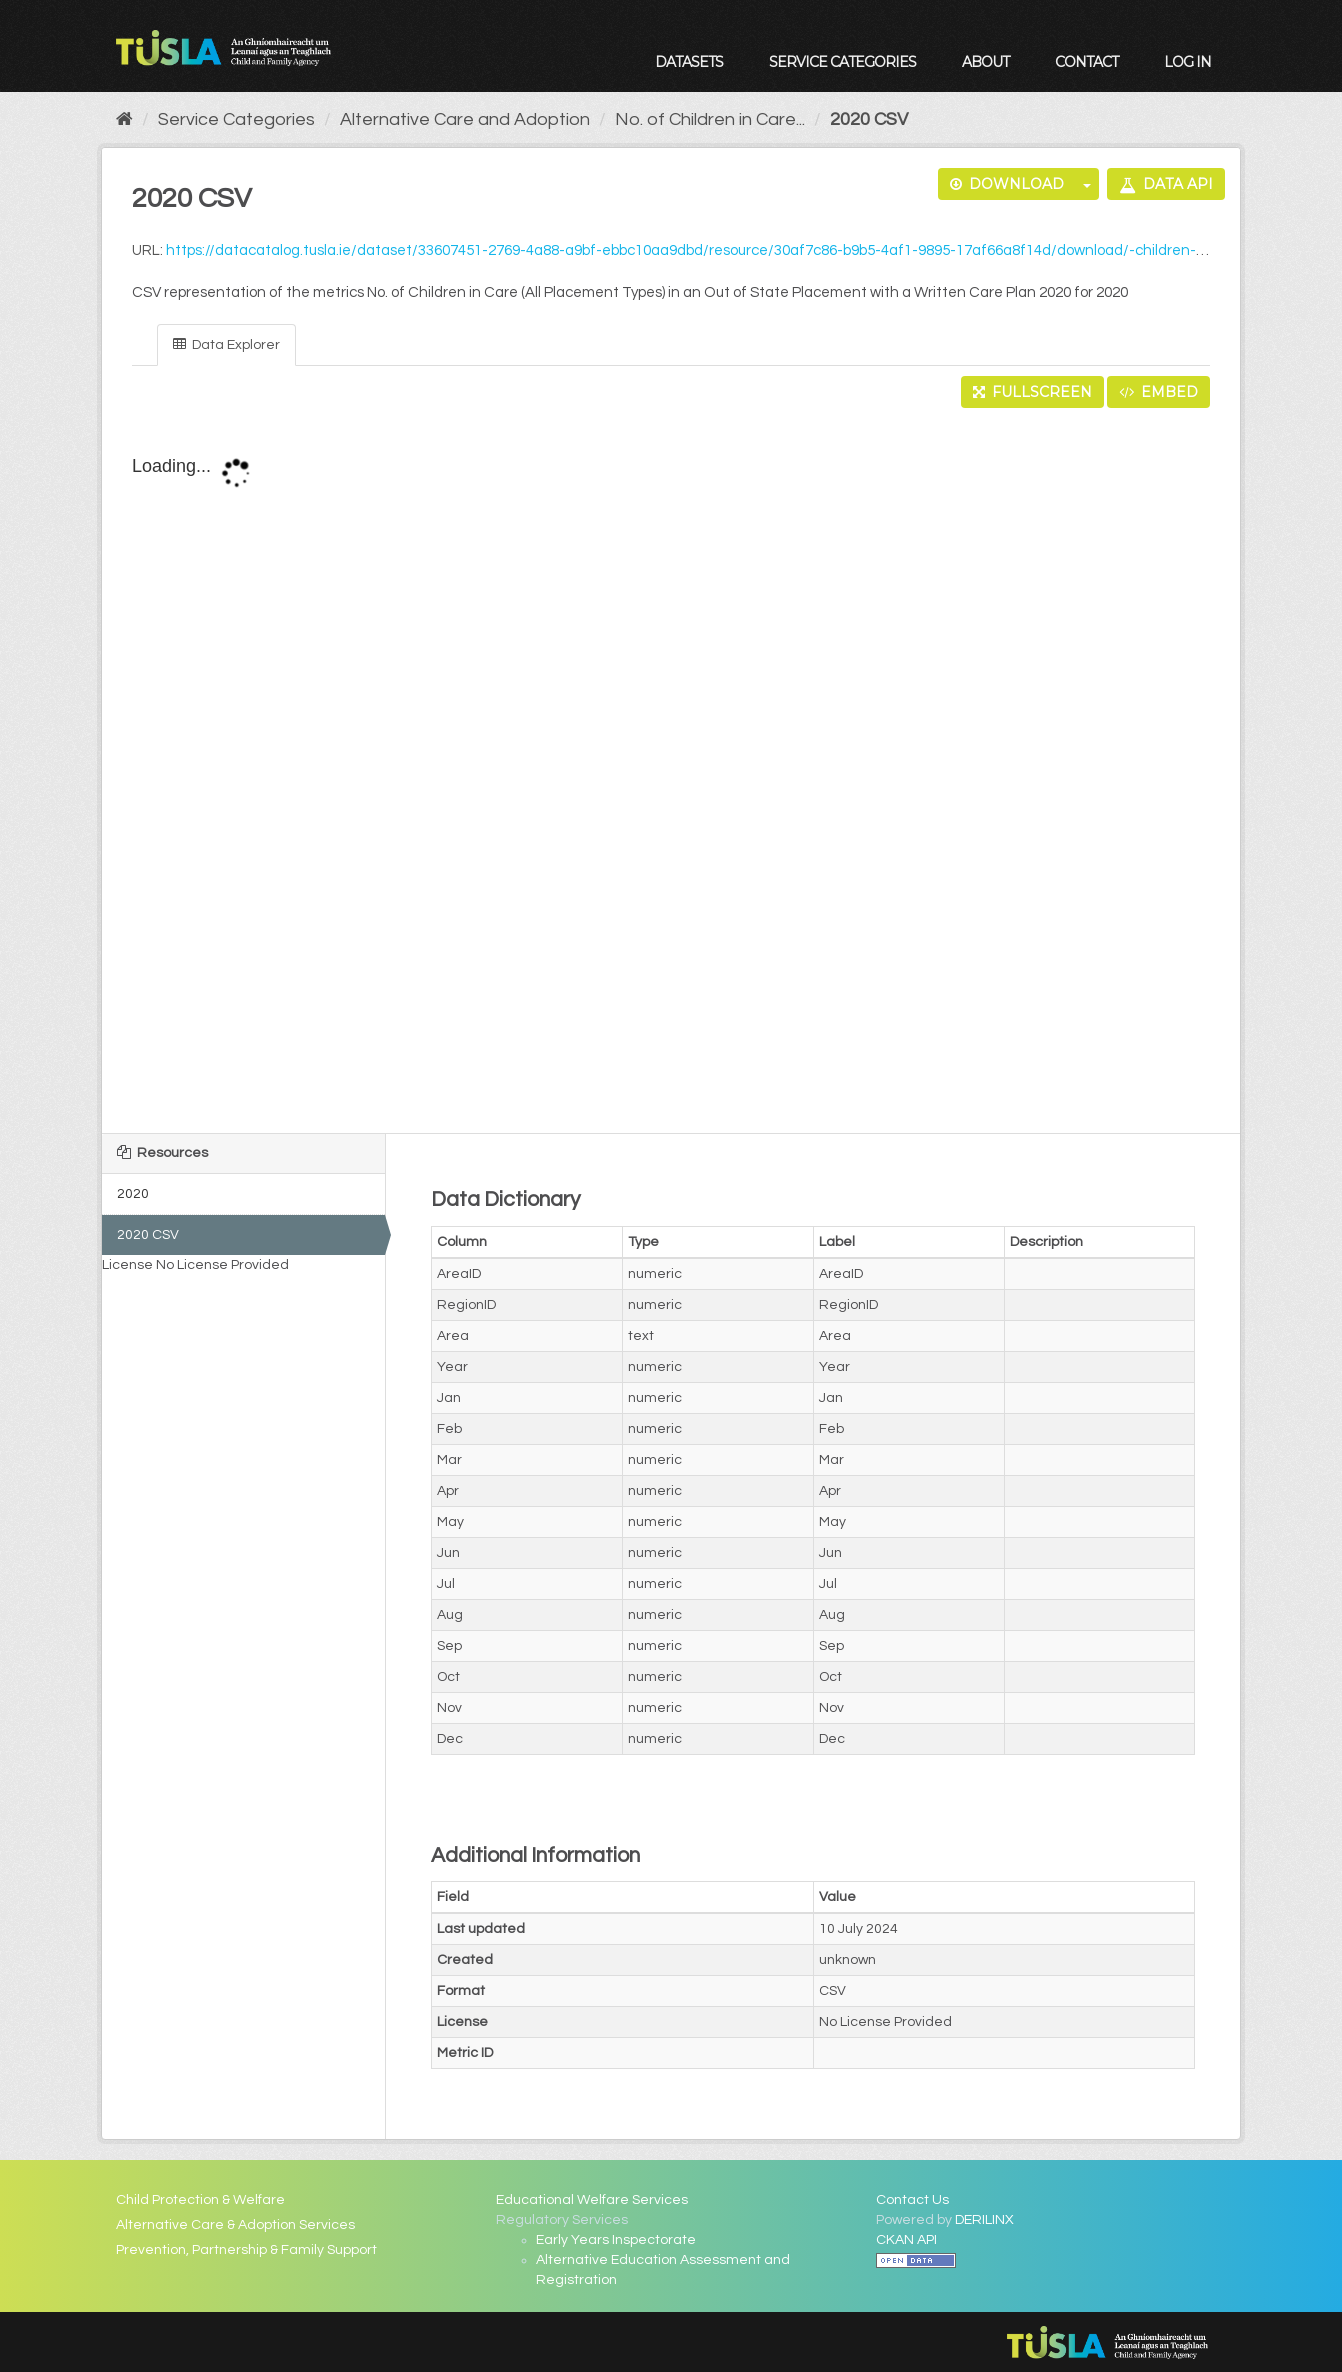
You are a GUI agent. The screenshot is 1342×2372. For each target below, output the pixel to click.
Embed (1158, 392)
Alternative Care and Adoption (465, 119)
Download (1007, 184)
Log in (1187, 62)
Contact (1086, 62)
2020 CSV (869, 119)
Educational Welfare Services (592, 2200)
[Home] (124, 119)
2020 (133, 1194)
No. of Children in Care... (710, 119)
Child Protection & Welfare (200, 2200)
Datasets (689, 62)
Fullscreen (1032, 392)
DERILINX (984, 2220)
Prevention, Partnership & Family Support (246, 2250)
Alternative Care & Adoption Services (235, 2225)
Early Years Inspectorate (616, 2240)
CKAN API (906, 2240)
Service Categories (842, 62)
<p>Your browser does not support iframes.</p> (671, 772)
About (985, 62)
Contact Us (912, 2200)
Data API (1166, 184)
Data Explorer (226, 344)
